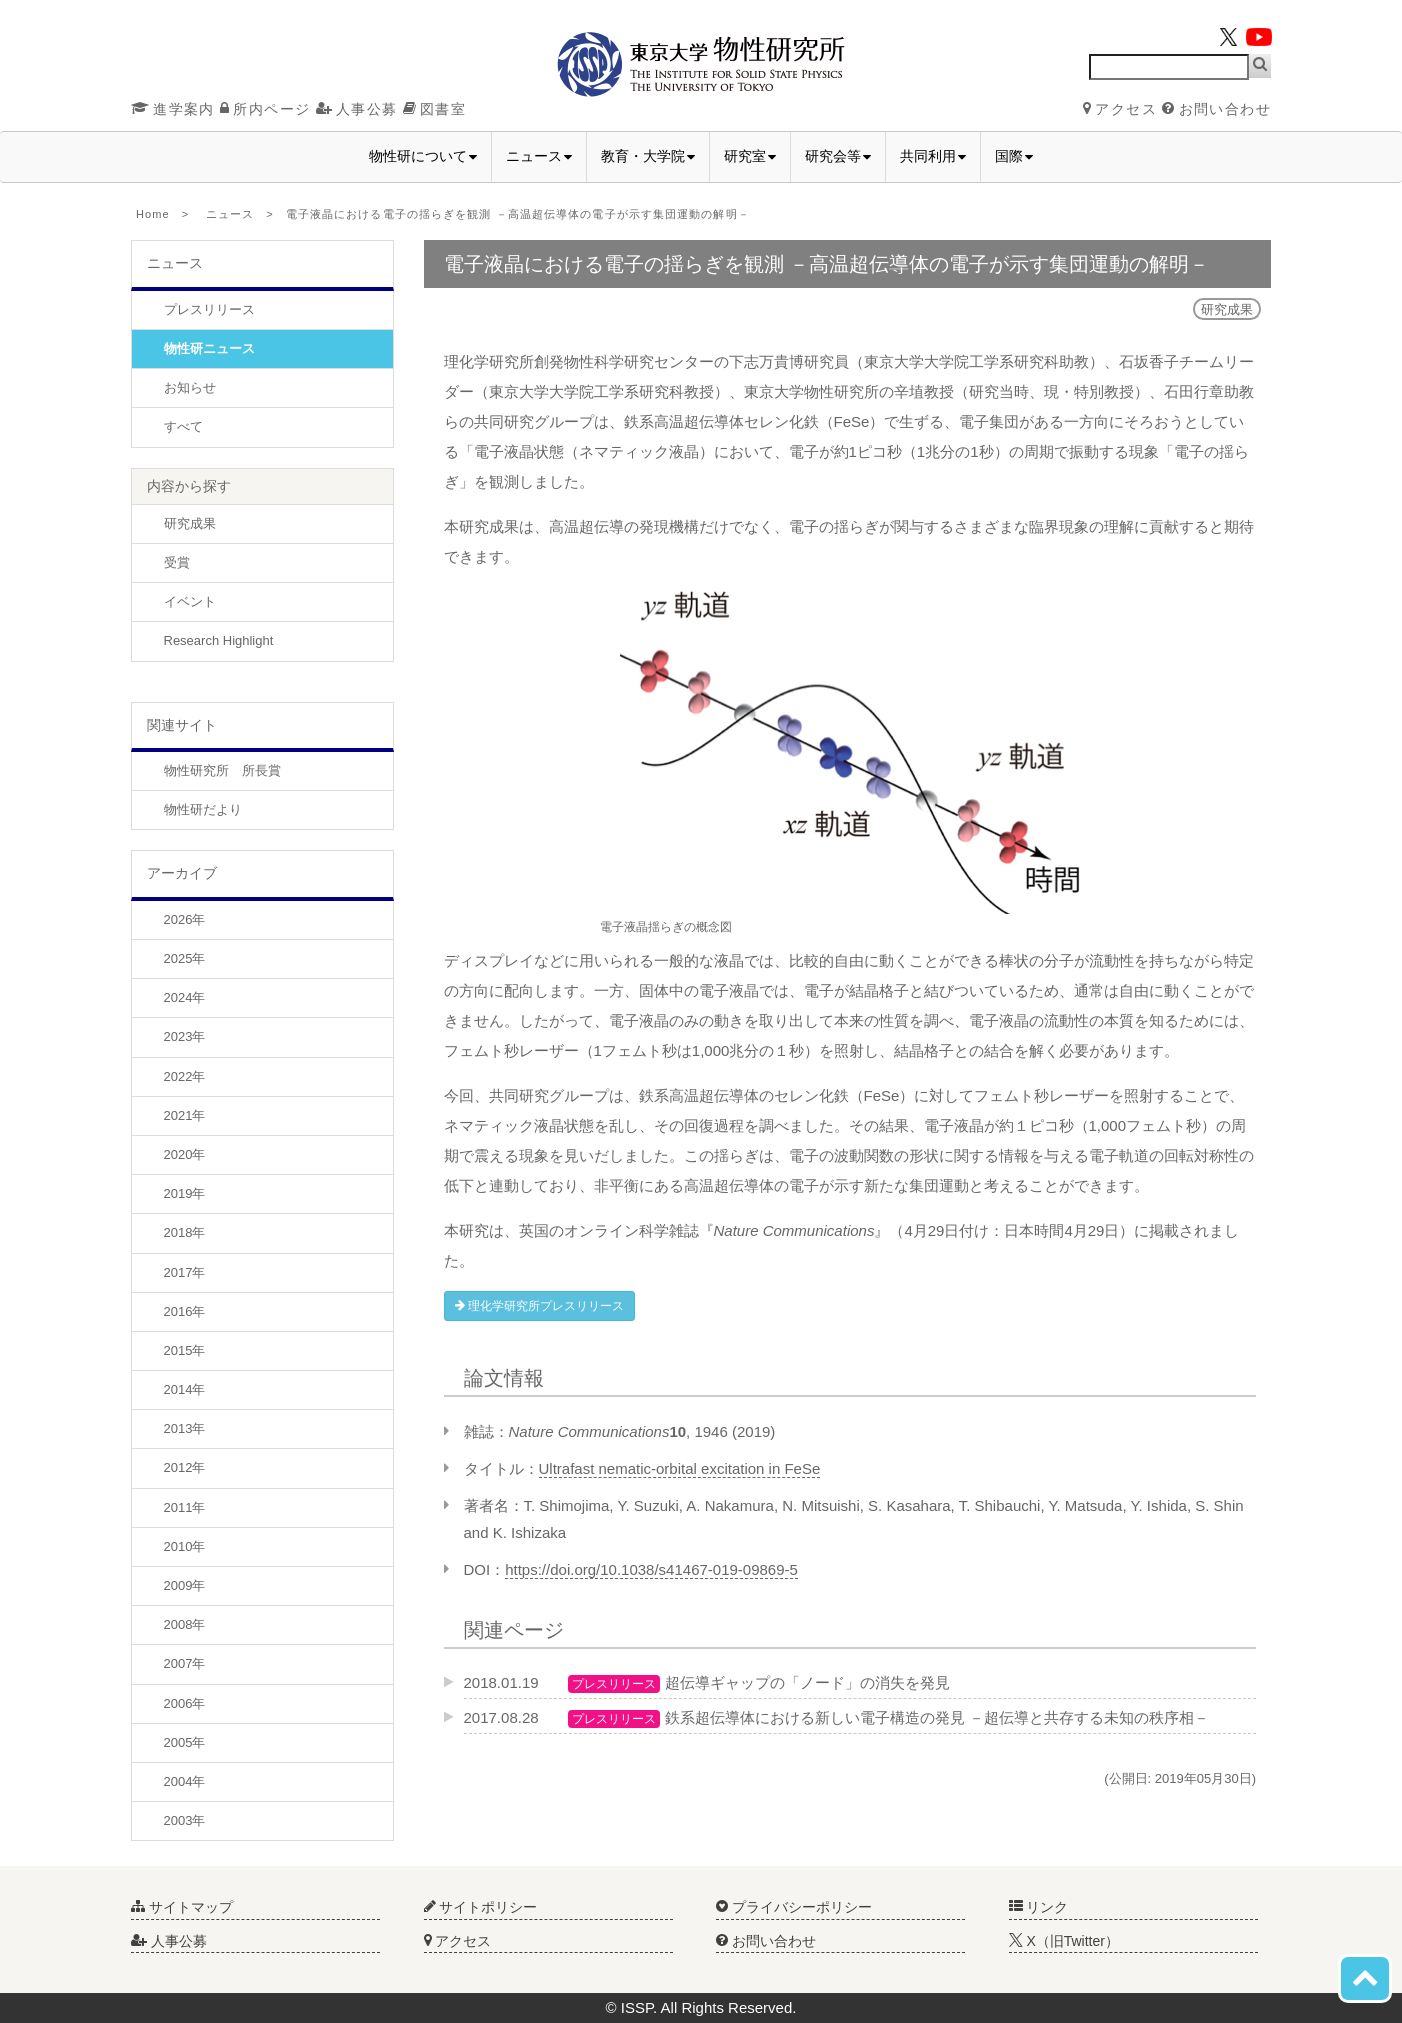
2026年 (185, 919)
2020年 (185, 1154)
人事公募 (357, 109)
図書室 (434, 109)
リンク (1039, 1907)
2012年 (185, 1467)
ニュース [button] (539, 156)
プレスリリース (209, 309)
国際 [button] (1014, 156)
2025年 (185, 958)
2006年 (185, 1703)
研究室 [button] (750, 156)
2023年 (185, 1036)
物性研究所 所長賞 (222, 770)
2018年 (185, 1232)
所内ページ (265, 109)
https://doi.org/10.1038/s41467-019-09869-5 (651, 1569)
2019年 (185, 1193)
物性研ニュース (209, 348)
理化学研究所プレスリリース (539, 1306)
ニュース (230, 214)
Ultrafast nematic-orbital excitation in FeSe (680, 1468)
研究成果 (190, 523)
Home (153, 214)
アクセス (1120, 109)
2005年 (185, 1742)
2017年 (185, 1272)
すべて (183, 426)
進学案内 (173, 109)
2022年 (185, 1076)
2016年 (185, 1311)
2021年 (185, 1115)
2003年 (185, 1820)
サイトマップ (182, 1907)
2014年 (185, 1389)
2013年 (185, 1428)
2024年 (185, 997)
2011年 (185, 1507)
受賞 (177, 562)
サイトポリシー (481, 1907)
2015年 (185, 1350)
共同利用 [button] (933, 156)
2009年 (185, 1585)
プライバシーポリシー (794, 1907)
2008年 (185, 1624)
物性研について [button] (423, 156)
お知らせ (190, 387)
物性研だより (203, 809)
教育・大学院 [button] (648, 156)
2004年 (185, 1781)
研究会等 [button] (838, 156)
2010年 (185, 1546)
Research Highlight (219, 640)
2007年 (185, 1663)
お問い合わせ (1216, 109)
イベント (190, 601)
